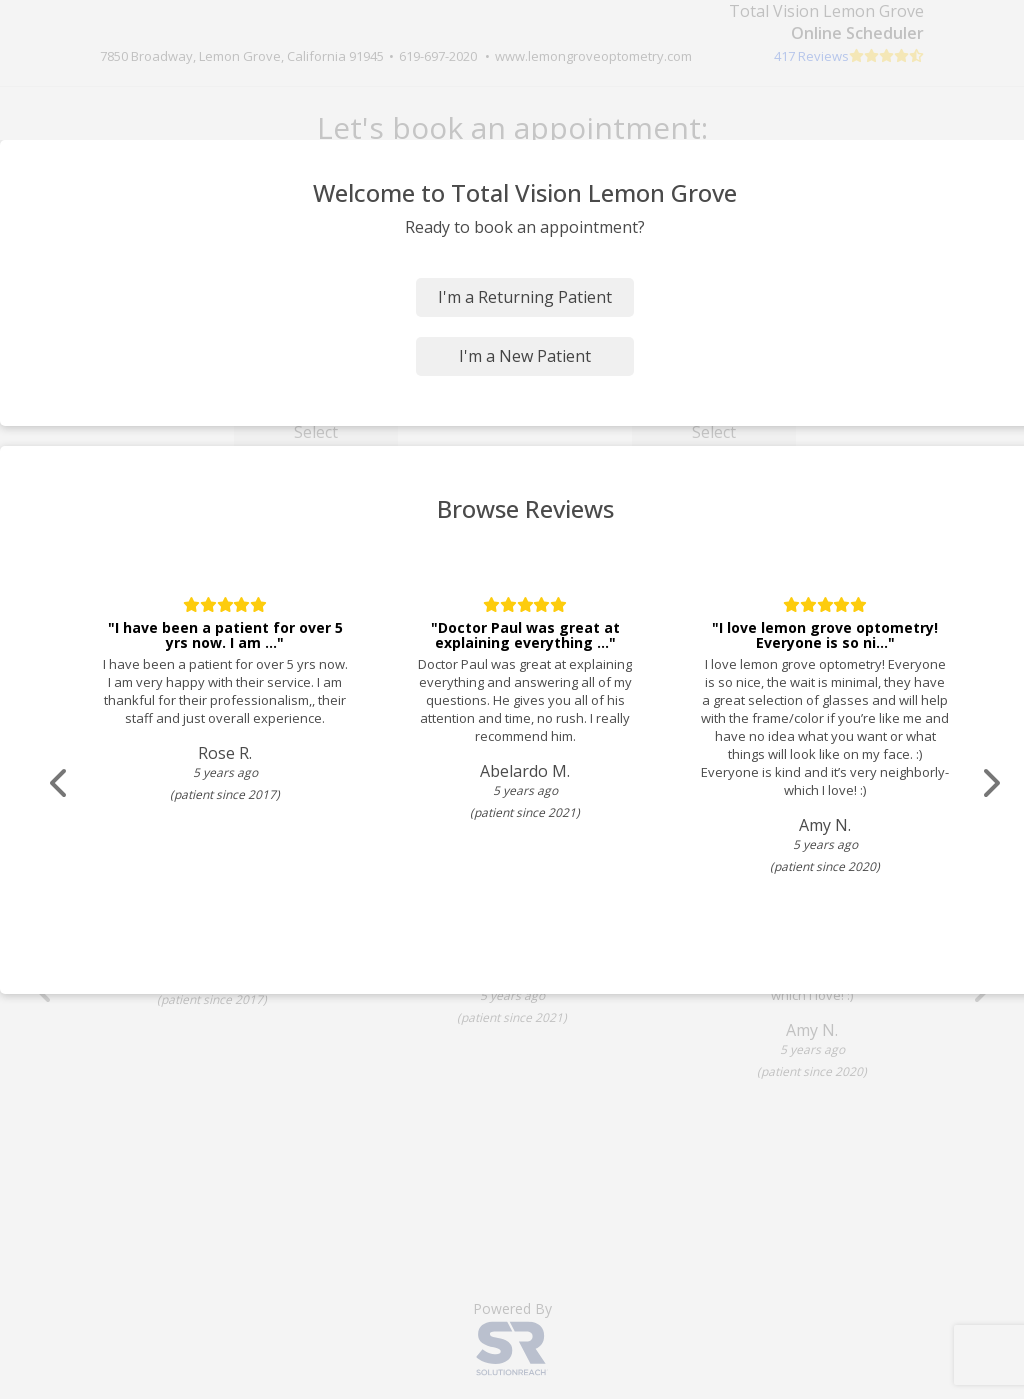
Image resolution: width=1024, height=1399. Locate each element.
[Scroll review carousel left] (60, 783)
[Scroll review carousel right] (990, 783)
